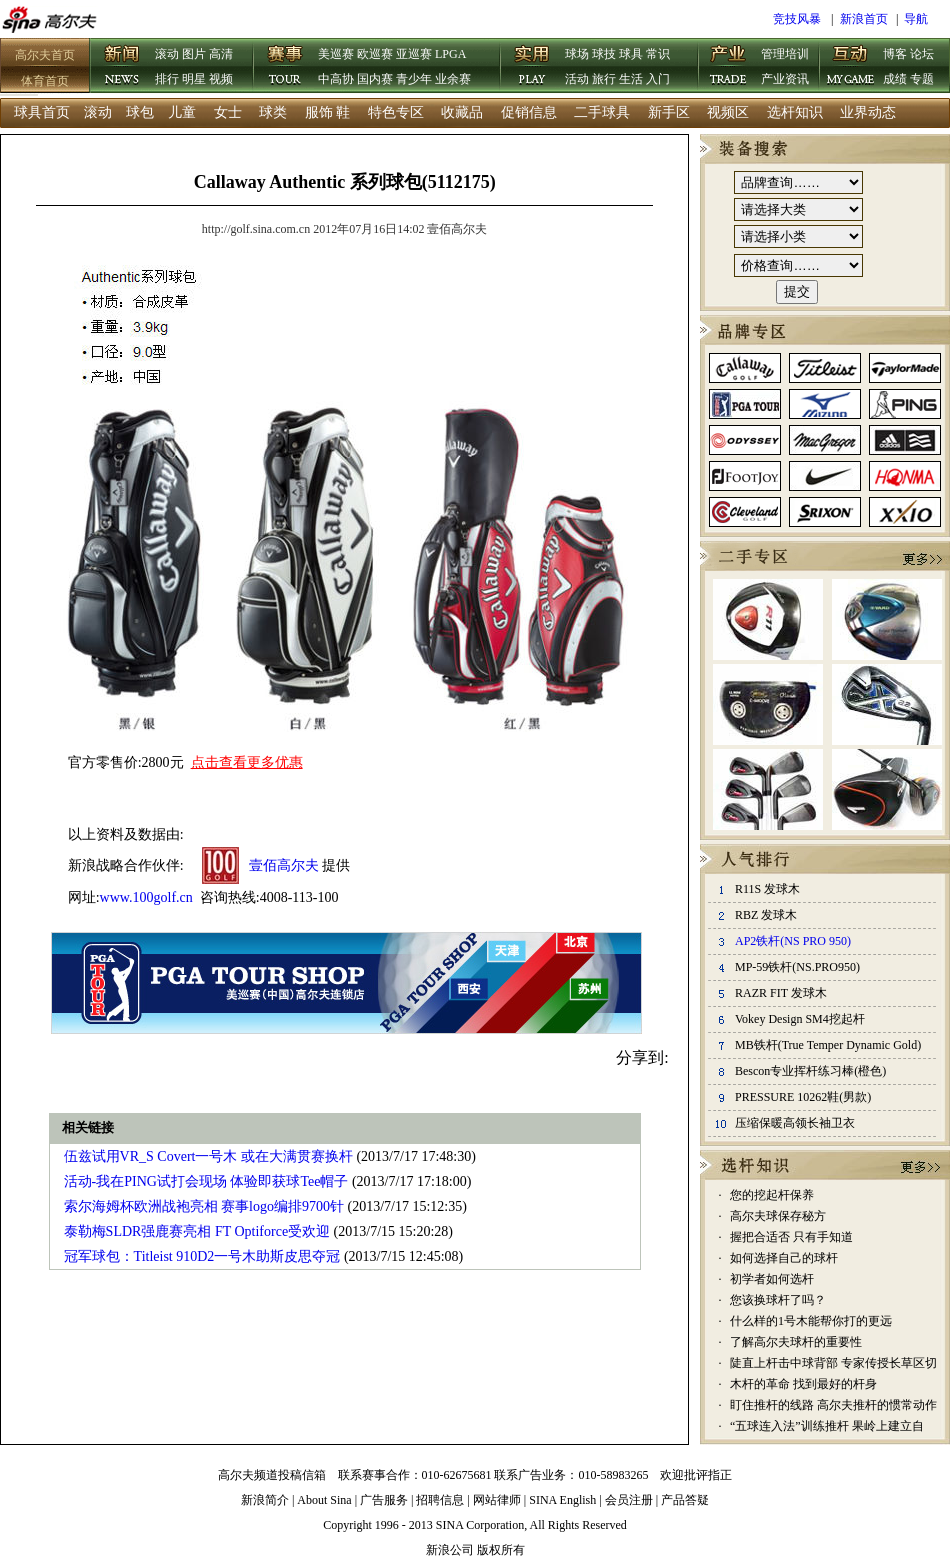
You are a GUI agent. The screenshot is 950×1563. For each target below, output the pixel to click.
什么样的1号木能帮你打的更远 (811, 1321)
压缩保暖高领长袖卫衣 (795, 1123)
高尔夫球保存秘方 (778, 1216)
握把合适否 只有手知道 (791, 1237)
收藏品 (462, 112)
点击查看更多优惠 (247, 762)
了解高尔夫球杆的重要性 (796, 1342)
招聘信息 (440, 1500)
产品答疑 (685, 1500)
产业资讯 (785, 79)
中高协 (336, 79)
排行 (167, 79)
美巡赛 (336, 54)
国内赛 (375, 79)
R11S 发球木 (767, 889)
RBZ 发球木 (766, 915)
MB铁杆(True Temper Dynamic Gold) (828, 1045)
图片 (194, 54)
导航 (916, 19)
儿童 (182, 112)
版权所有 (501, 1550)
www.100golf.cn (146, 897)
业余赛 (453, 79)
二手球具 (602, 112)
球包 (140, 112)
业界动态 (868, 112)
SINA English (562, 1500)
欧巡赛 (375, 54)
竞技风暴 (797, 19)
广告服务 (384, 1500)
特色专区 (396, 112)
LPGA (450, 54)
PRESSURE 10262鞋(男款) (803, 1097)
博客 (895, 54)
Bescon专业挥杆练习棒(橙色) (810, 1071)
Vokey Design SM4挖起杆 (800, 1019)
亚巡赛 (414, 54)
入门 (658, 79)
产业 (729, 67)
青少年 (414, 79)
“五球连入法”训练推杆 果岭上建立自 (827, 1426)
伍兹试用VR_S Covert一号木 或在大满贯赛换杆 (208, 1156)
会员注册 (629, 1500)
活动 (577, 79)
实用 (533, 67)
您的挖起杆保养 (772, 1195)
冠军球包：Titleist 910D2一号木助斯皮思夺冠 (202, 1256)
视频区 (728, 112)
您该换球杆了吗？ (778, 1300)
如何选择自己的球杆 (784, 1258)
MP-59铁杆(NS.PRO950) (797, 967)
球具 (631, 54)
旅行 (604, 79)
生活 (631, 79)
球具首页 (42, 112)
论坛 (922, 54)
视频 (221, 79)
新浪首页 (864, 19)
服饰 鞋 (328, 112)
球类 (273, 112)
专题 (922, 79)
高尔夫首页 (45, 55)
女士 (228, 112)
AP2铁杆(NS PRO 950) (793, 941)
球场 (577, 54)
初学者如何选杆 (772, 1279)
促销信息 (529, 112)
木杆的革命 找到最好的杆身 (803, 1384)
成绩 (895, 79)
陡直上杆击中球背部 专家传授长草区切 (833, 1363)
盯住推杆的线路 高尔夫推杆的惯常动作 (833, 1405)
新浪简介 (265, 1500)
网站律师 (497, 1500)
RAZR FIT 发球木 (781, 993)
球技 (604, 54)
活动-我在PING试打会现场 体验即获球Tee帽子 (206, 1181)
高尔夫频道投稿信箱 (272, 1475)
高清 (221, 54)
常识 (658, 54)
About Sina (324, 1500)
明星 (194, 79)
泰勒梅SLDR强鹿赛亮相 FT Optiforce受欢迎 (197, 1231)
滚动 (167, 54)
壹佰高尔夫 (284, 865)
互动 (851, 67)
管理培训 (785, 54)
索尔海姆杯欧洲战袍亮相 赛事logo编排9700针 (204, 1206)
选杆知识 (795, 112)
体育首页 (45, 81)
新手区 (669, 112)
